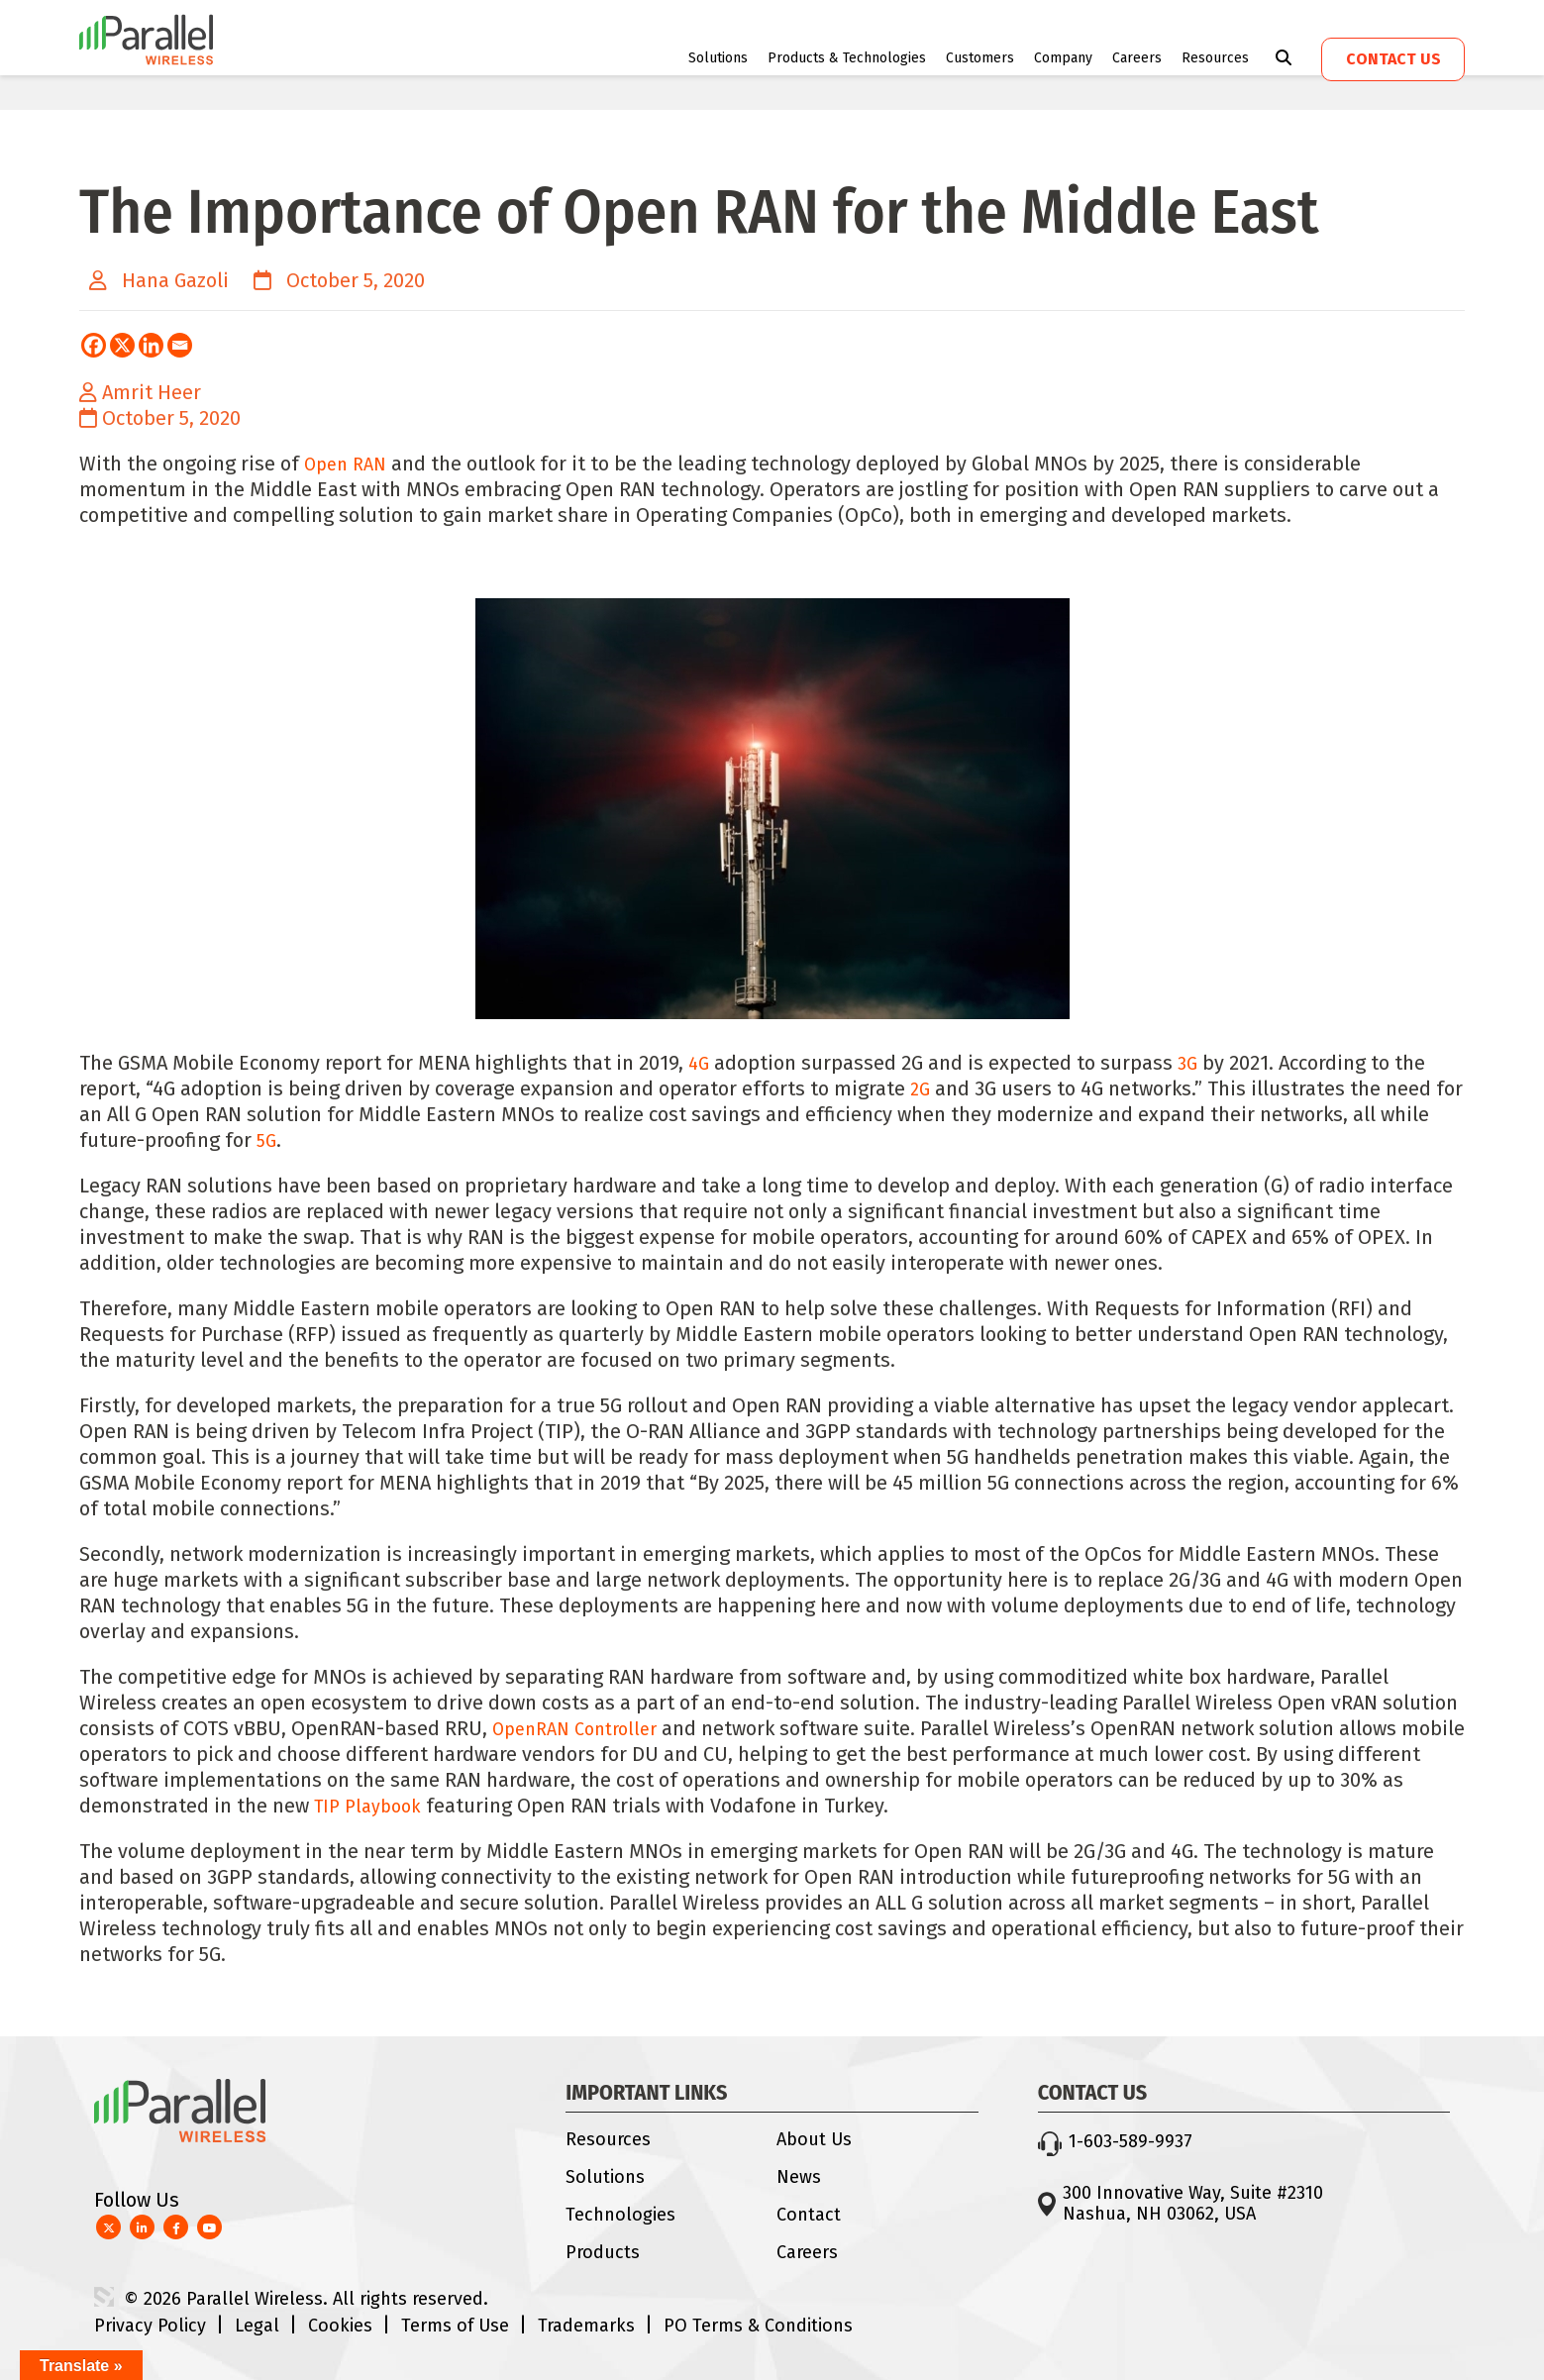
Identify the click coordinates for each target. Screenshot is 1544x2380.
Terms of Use (455, 2325)
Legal (257, 2325)
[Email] (179, 345)
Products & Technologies (847, 58)
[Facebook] (93, 345)
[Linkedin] (151, 345)
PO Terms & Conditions (758, 2325)
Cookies (340, 2325)
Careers (1137, 58)
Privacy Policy (150, 2325)
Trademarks (586, 2325)
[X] (122, 345)
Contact (808, 2214)
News (798, 2177)
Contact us (1393, 59)
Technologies (620, 2214)
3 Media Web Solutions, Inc (104, 2297)
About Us (814, 2139)
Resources (1215, 58)
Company (1063, 58)
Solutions (718, 58)
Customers (980, 58)
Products (603, 2252)
